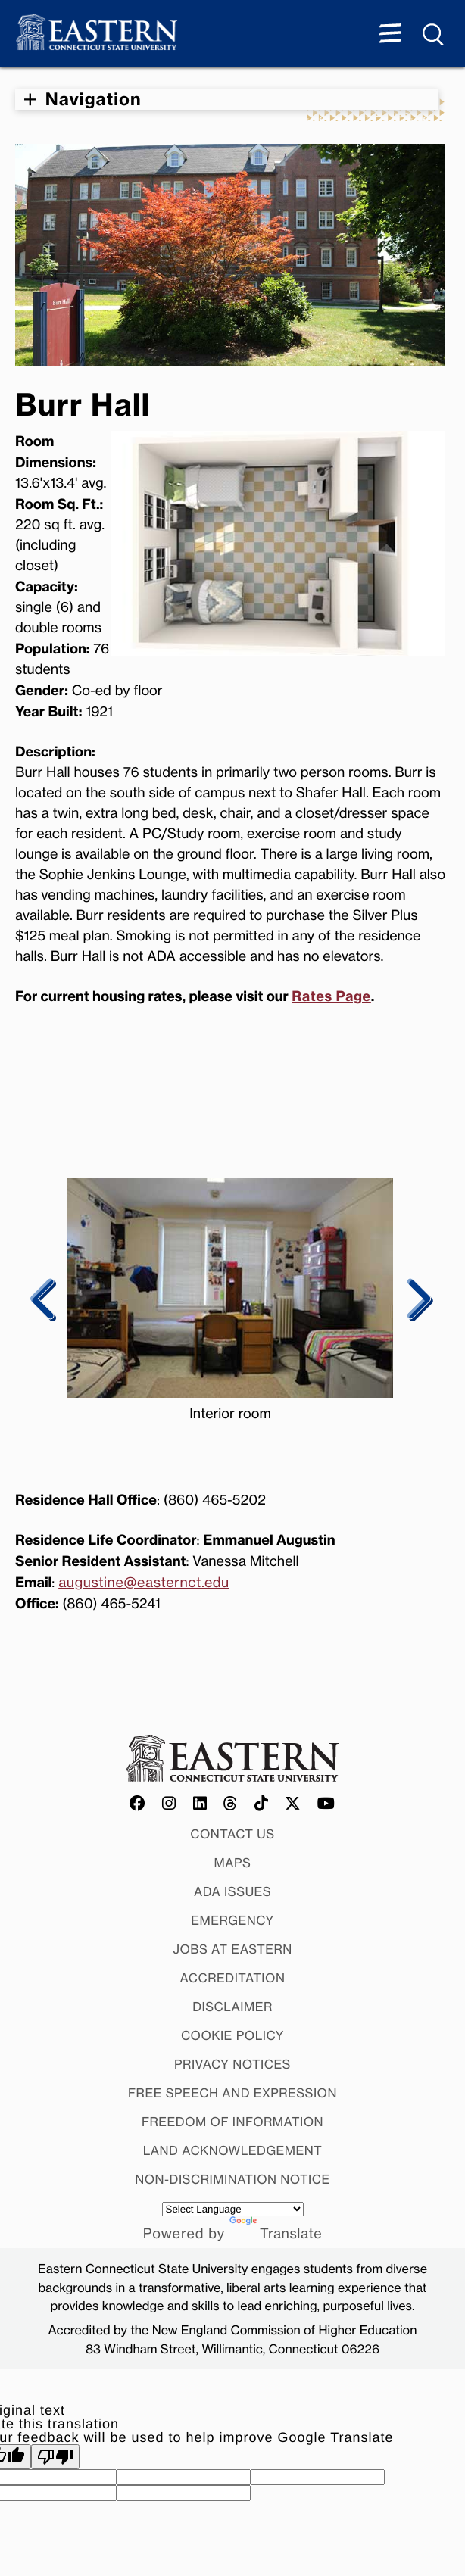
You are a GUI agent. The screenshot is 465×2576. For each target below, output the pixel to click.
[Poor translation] (55, 2456)
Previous (44, 1300)
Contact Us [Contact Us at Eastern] (232, 1834)
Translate (275, 2233)
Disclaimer (232, 2006)
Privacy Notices (232, 2064)
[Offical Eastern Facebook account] (137, 1804)
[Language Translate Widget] (233, 2209)
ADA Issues (232, 1891)
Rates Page (331, 996)
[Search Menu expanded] (434, 35)
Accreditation (233, 1977)
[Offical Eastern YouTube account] (326, 1804)
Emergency (232, 1920)
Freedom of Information (232, 2121)
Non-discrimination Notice (232, 2179)
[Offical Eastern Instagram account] (169, 1804)
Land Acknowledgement (233, 2150)
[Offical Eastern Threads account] (230, 1804)
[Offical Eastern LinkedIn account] (200, 1804)
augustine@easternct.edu (143, 1582)
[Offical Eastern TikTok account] (261, 1804)
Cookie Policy (232, 2035)
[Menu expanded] (390, 35)
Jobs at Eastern (232, 1949)
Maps (232, 1862)
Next (417, 1300)
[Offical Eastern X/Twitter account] (293, 1804)
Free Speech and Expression (232, 2092)
